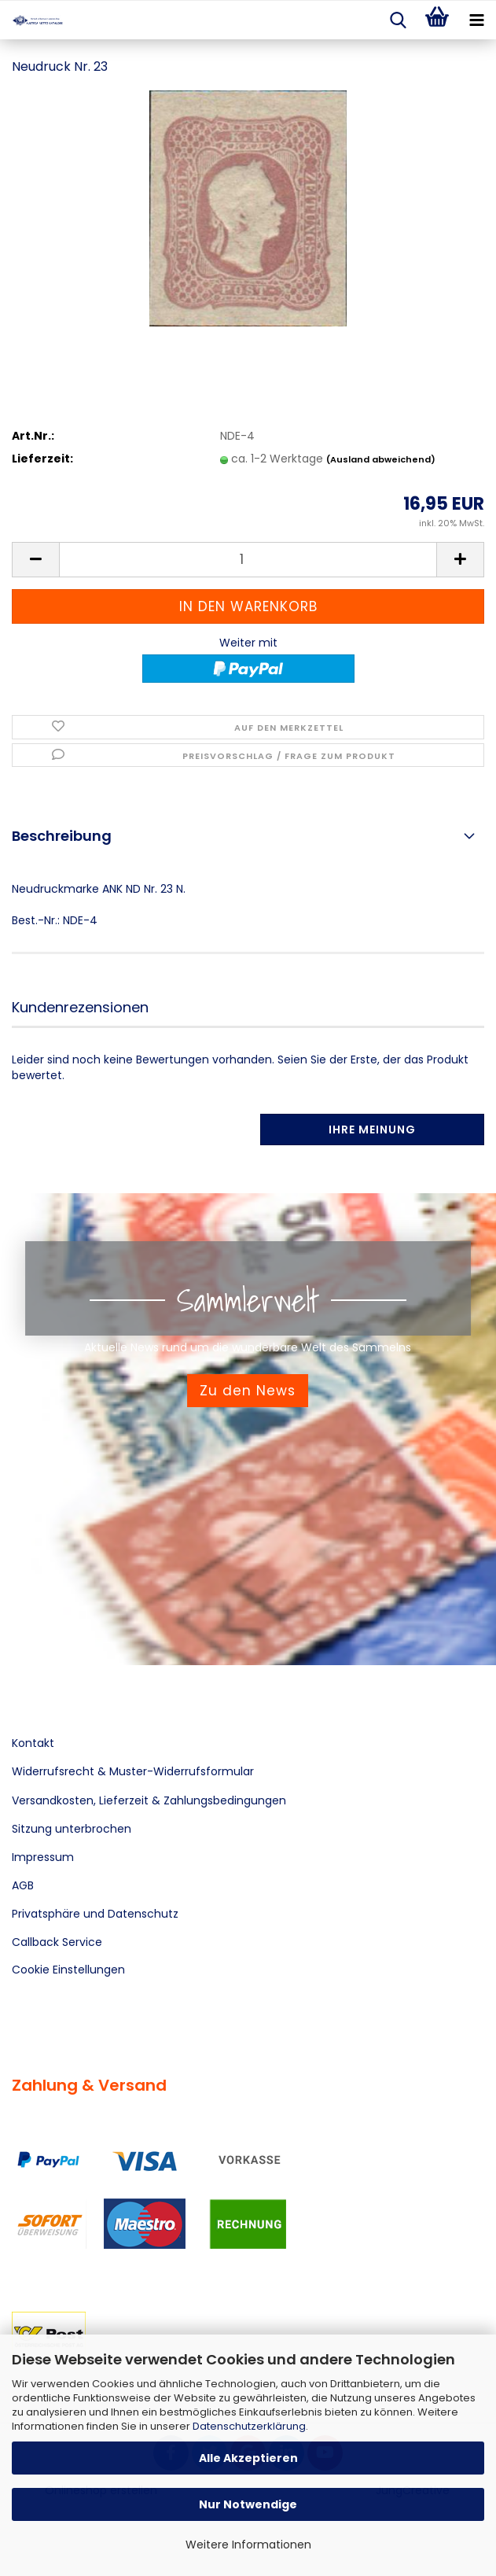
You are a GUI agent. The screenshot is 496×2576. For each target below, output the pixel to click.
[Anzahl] (248, 559)
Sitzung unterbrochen (71, 1829)
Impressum (43, 1857)
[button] (35, 559)
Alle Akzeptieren (248, 2458)
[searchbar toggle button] (397, 20)
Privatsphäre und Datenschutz (95, 1914)
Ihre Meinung (372, 1129)
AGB (23, 1885)
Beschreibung (62, 836)
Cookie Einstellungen (68, 1969)
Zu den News (248, 1390)
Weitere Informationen (248, 2544)
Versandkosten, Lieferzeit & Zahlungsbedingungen (149, 1800)
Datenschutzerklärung (249, 2426)
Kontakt (33, 1743)
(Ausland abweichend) (380, 459)
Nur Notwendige (248, 2504)
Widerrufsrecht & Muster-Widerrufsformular (133, 1771)
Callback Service (57, 1942)
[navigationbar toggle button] (476, 20)
